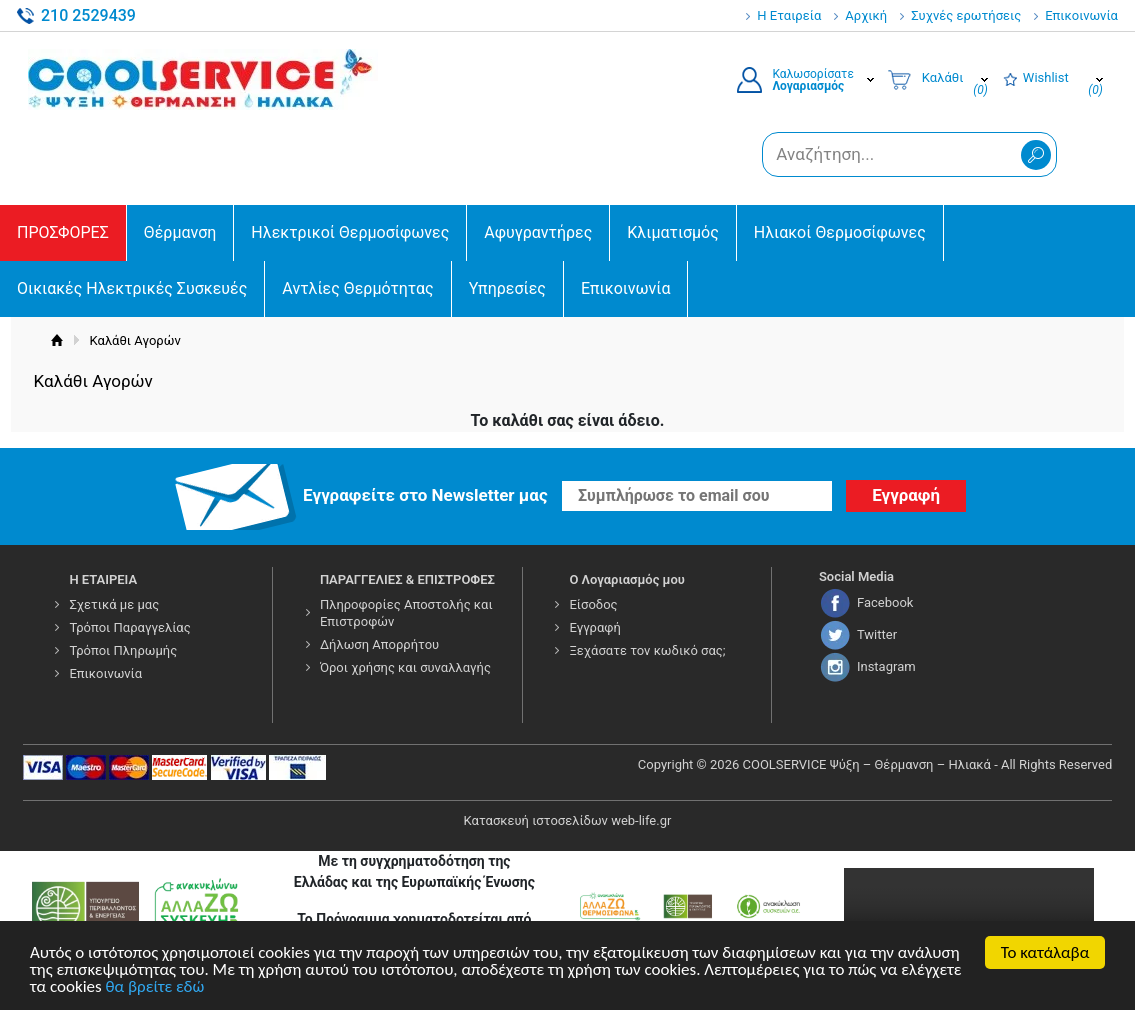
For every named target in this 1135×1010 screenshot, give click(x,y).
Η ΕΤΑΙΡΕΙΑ (103, 579)
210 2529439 (88, 15)
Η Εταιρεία (789, 15)
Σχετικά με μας (114, 604)
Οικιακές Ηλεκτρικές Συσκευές (132, 288)
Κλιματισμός (672, 232)
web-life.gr (641, 820)
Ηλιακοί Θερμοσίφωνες (840, 232)
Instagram (886, 666)
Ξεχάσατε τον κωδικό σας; (647, 650)
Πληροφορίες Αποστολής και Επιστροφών (406, 613)
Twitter (877, 634)
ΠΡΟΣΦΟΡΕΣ (63, 232)
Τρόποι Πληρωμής (123, 650)
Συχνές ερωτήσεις (966, 15)
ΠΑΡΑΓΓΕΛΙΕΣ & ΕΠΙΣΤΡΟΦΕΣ (407, 579)
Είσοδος (593, 604)
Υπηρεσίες (507, 288)
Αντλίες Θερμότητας (357, 288)
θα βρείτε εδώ (155, 989)
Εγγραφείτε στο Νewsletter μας (425, 495)
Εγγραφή (594, 627)
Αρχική (866, 15)
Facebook (885, 602)
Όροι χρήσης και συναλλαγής (405, 667)
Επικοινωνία (1081, 15)
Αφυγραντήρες (538, 232)
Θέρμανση (180, 232)
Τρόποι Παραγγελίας (129, 627)
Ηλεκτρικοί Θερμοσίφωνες (350, 232)
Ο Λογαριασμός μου (627, 579)
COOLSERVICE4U (203, 79)
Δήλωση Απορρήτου (379, 644)
